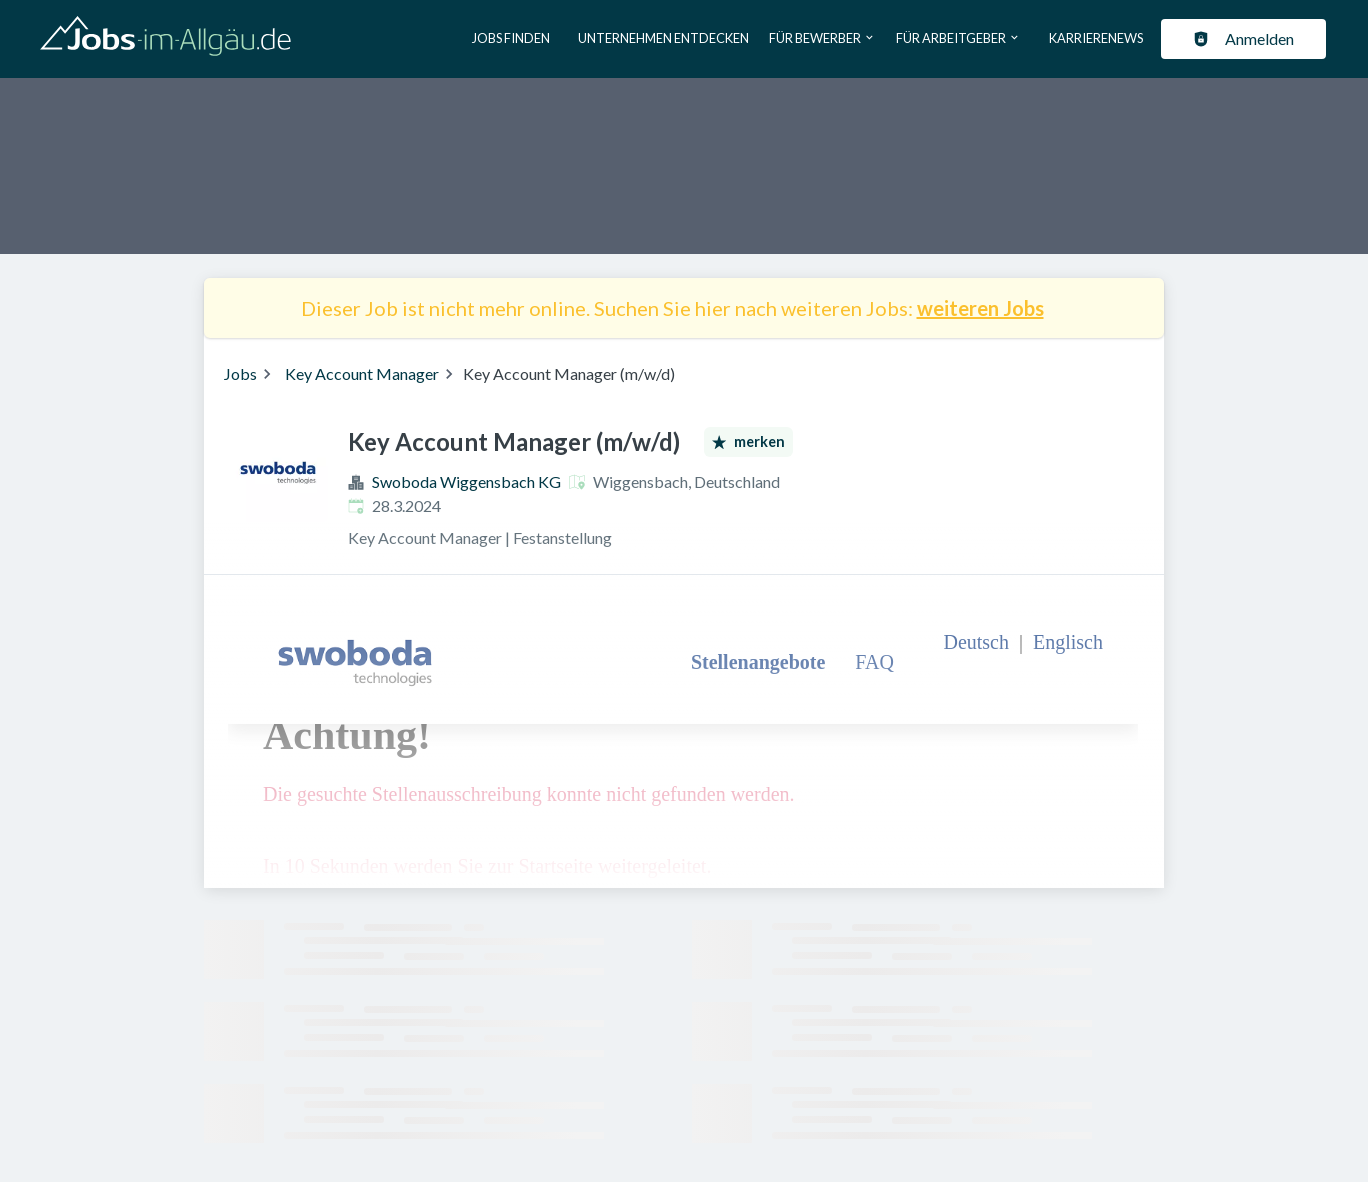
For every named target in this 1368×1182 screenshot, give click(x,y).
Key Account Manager (362, 373)
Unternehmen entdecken (663, 38)
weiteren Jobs (980, 308)
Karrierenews (1096, 38)
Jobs (240, 373)
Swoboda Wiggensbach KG (466, 481)
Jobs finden (511, 38)
